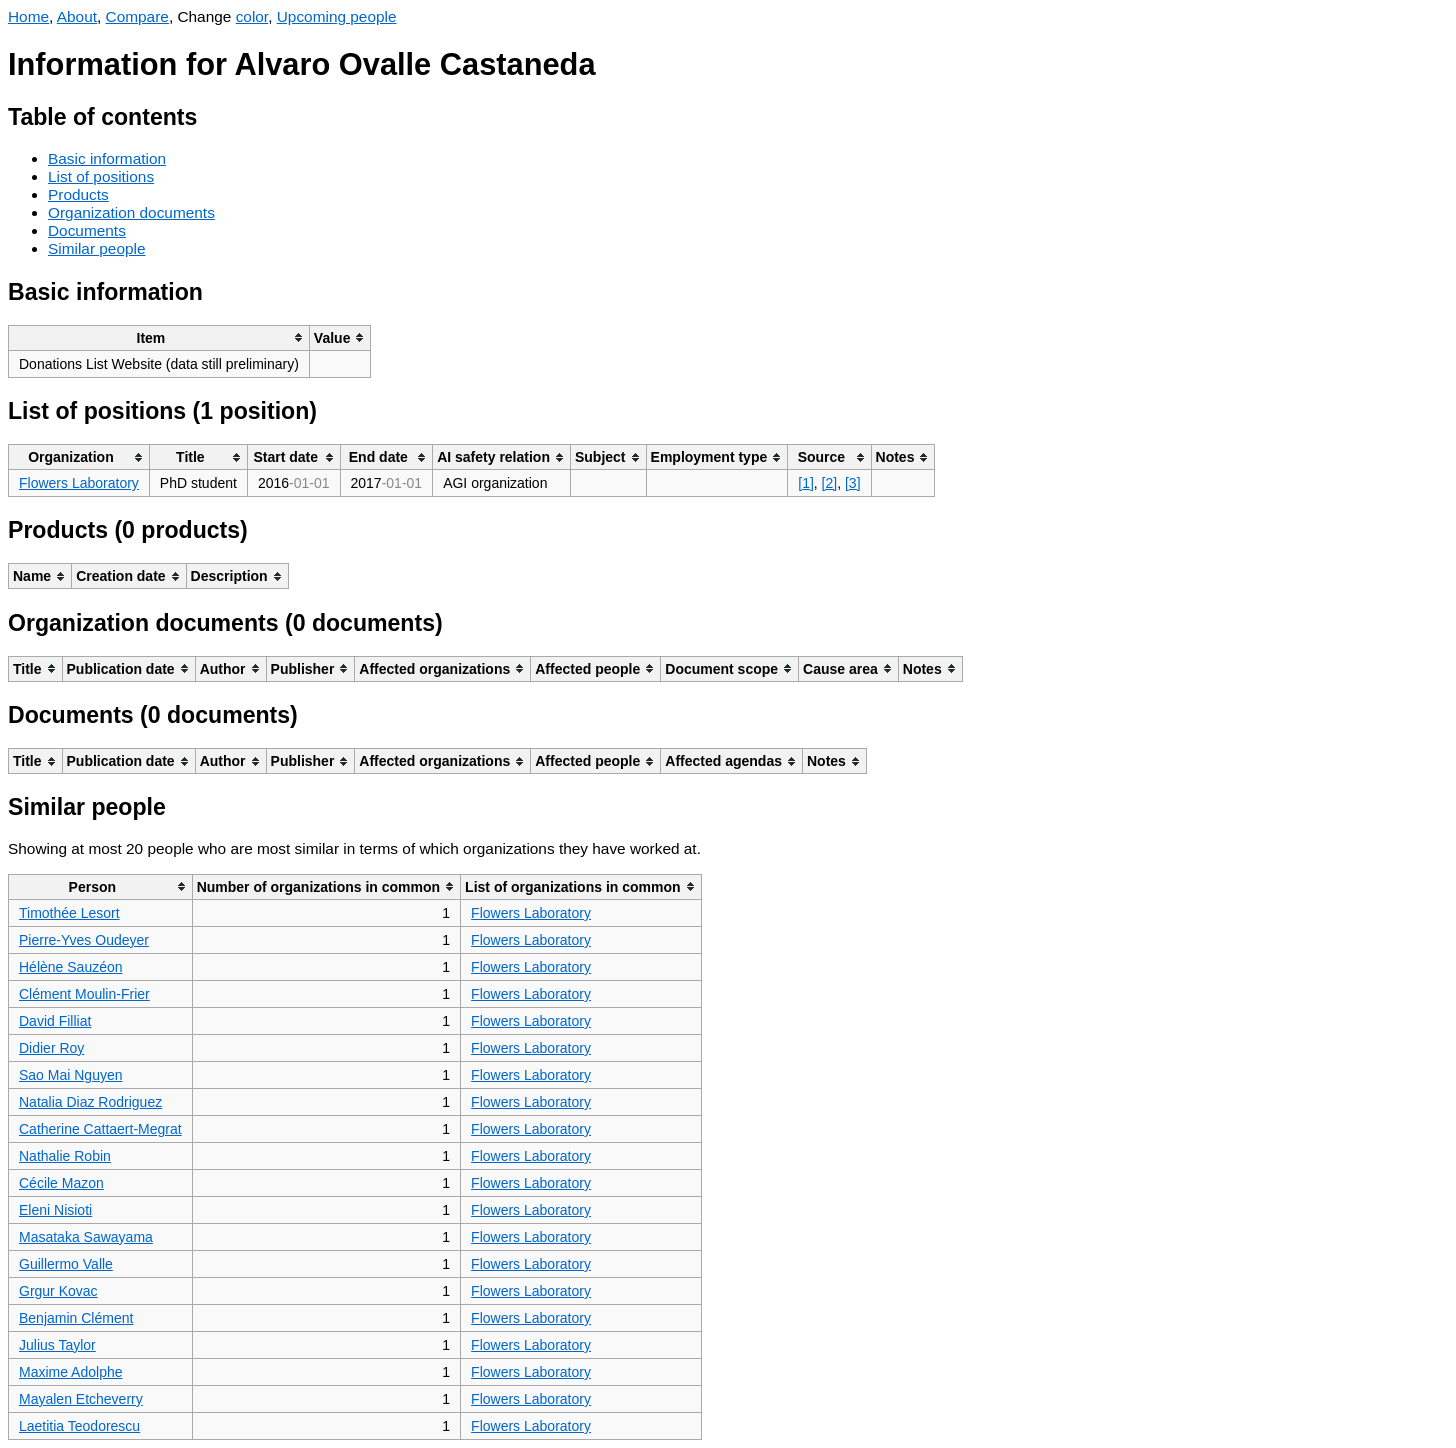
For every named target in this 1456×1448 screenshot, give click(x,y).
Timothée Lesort (69, 913)
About (77, 16)
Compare (137, 16)
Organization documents (131, 212)
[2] (830, 483)
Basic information (107, 158)
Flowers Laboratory (79, 483)
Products (78, 194)
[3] (853, 483)
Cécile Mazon (61, 1183)
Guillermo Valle (66, 1264)
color (252, 16)
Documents (87, 230)
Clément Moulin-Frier (84, 994)
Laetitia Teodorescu (79, 1426)
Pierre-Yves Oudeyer (84, 940)
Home (28, 16)
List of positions (101, 176)
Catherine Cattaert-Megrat (100, 1129)
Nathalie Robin (65, 1156)
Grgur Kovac (58, 1291)
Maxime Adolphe (71, 1372)
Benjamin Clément (76, 1318)
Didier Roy (51, 1048)
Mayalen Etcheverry (81, 1399)
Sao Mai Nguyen (71, 1075)
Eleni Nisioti (55, 1210)
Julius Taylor (57, 1345)
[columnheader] (159, 337)
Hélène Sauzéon (71, 967)
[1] (806, 483)
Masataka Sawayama (86, 1237)
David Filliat (55, 1021)
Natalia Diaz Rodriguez (90, 1102)
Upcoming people (337, 16)
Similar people (97, 248)
